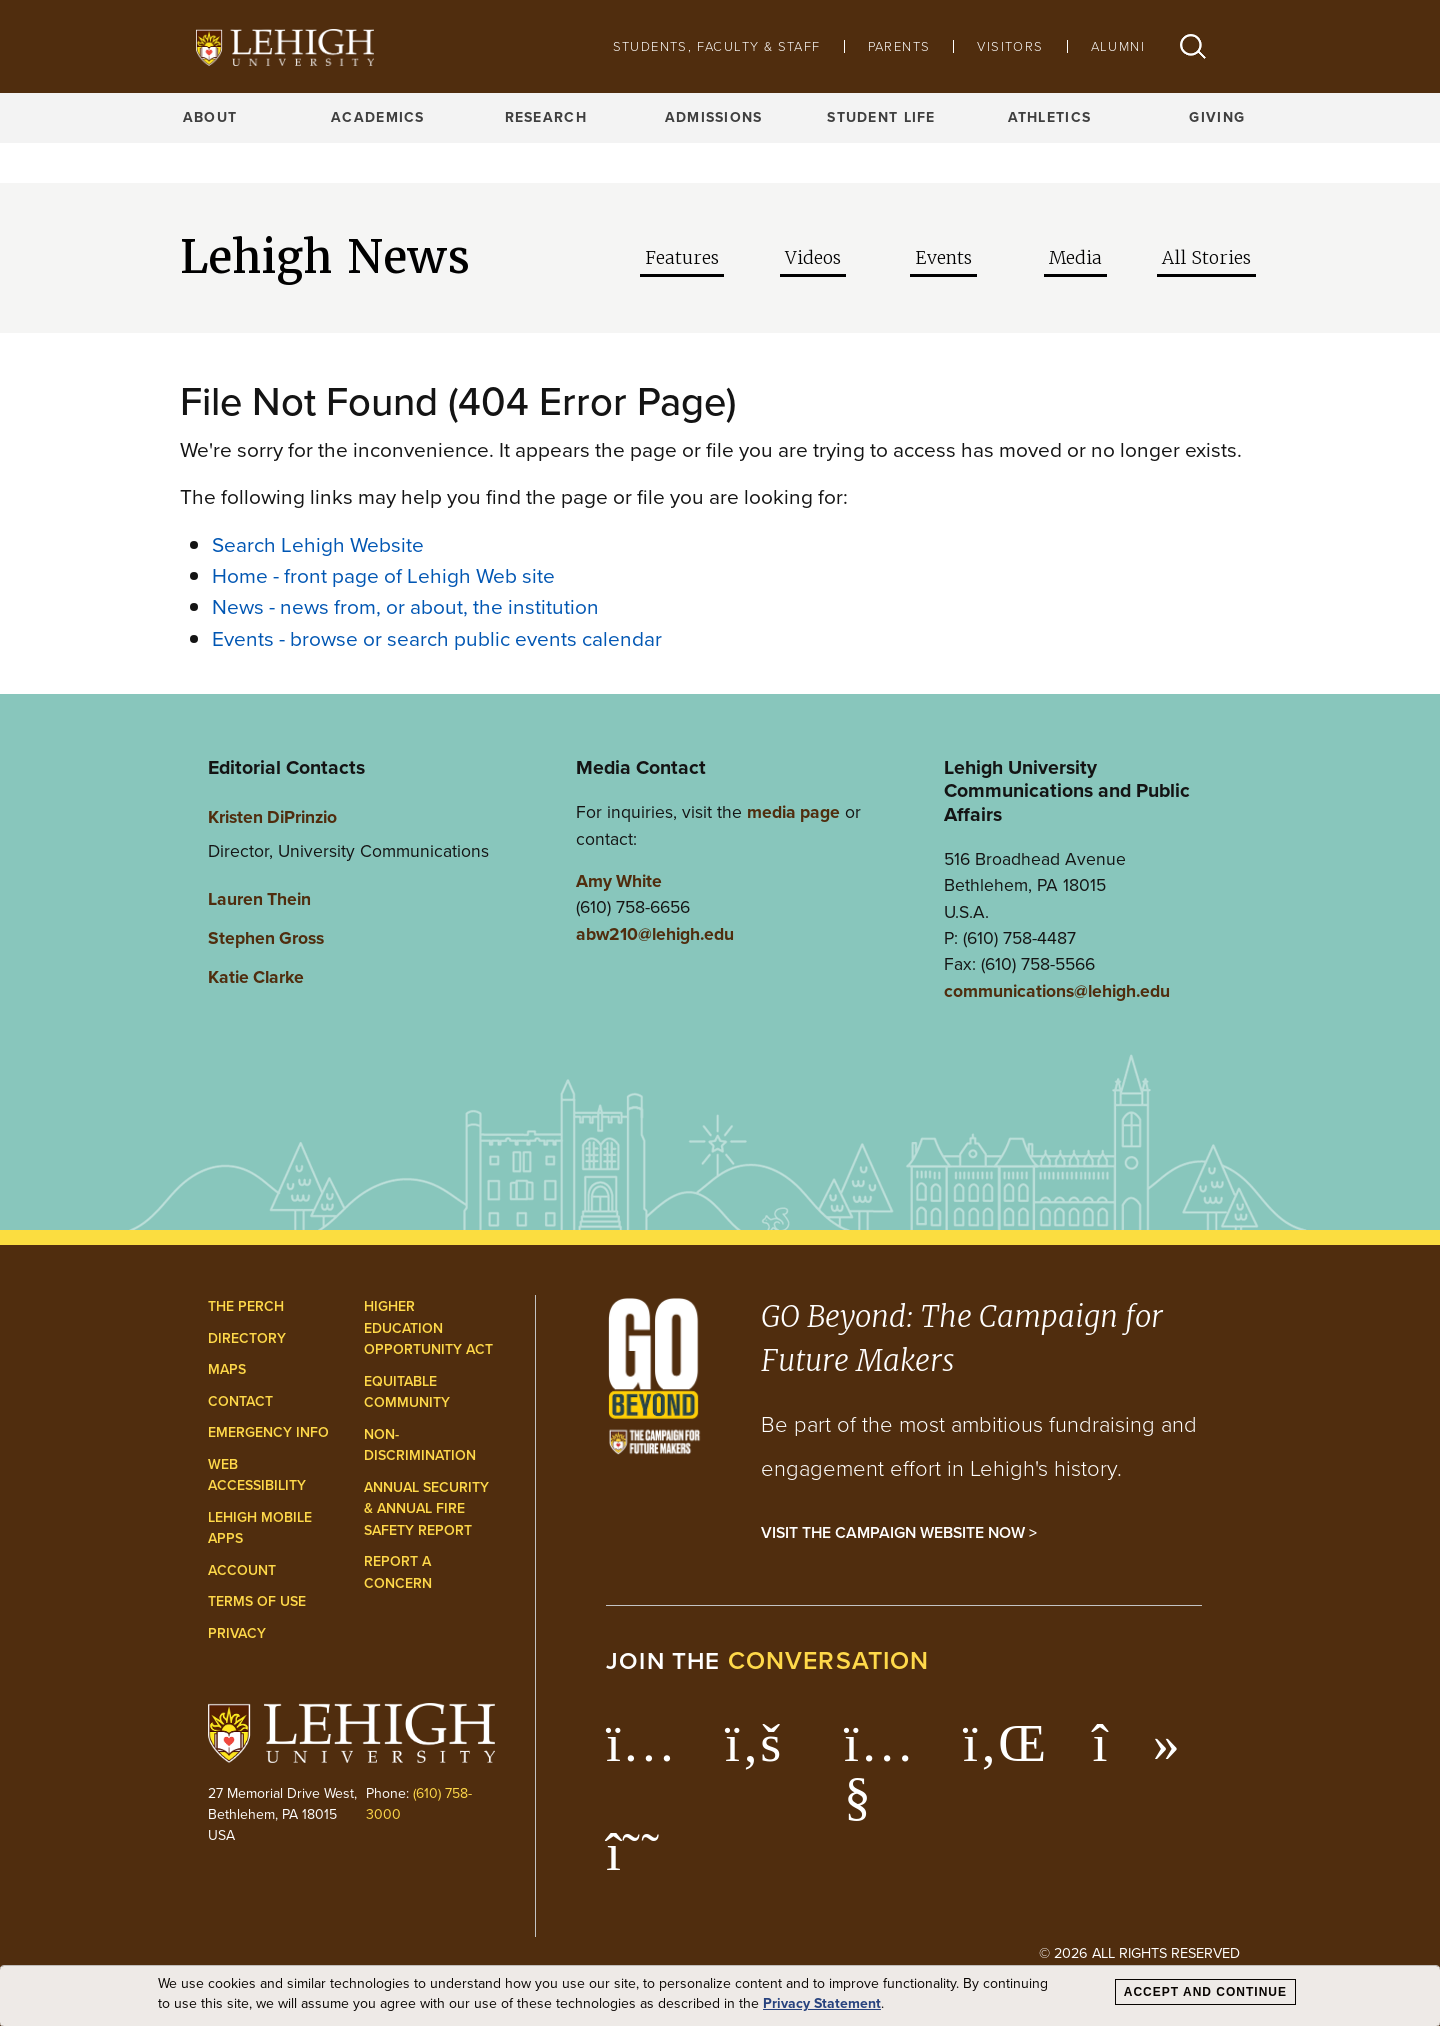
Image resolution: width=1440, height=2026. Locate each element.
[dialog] (720, 1996)
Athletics (1050, 117)
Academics (378, 117)
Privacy (237, 1633)
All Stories (1206, 258)
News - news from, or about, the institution (405, 606)
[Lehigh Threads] (643, 1862)
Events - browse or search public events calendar (437, 638)
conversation (829, 1660)
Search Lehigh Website (318, 544)
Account (242, 1570)
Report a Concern (398, 1572)
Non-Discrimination (420, 1445)
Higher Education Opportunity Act (428, 1328)
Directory (247, 1338)
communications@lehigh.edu (1057, 991)
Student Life (881, 117)
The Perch (246, 1306)
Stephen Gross (266, 938)
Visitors (1010, 46)
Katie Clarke (256, 977)
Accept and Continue (1205, 1992)
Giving (1217, 117)
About (210, 117)
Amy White (619, 881)
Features (682, 258)
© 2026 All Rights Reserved (1139, 1953)
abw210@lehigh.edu (655, 934)
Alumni (1118, 46)
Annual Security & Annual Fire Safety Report (426, 1509)
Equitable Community (407, 1392)
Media (1075, 258)
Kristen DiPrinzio (272, 817)
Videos (813, 258)
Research (546, 117)
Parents (899, 46)
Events (943, 258)
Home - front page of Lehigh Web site (383, 575)
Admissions (714, 117)
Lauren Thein (259, 899)
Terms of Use (257, 1601)
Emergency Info (268, 1432)
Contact (240, 1401)
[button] (1193, 46)
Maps (227, 1369)
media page (793, 812)
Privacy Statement (822, 2004)
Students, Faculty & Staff (717, 46)
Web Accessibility (257, 1475)
